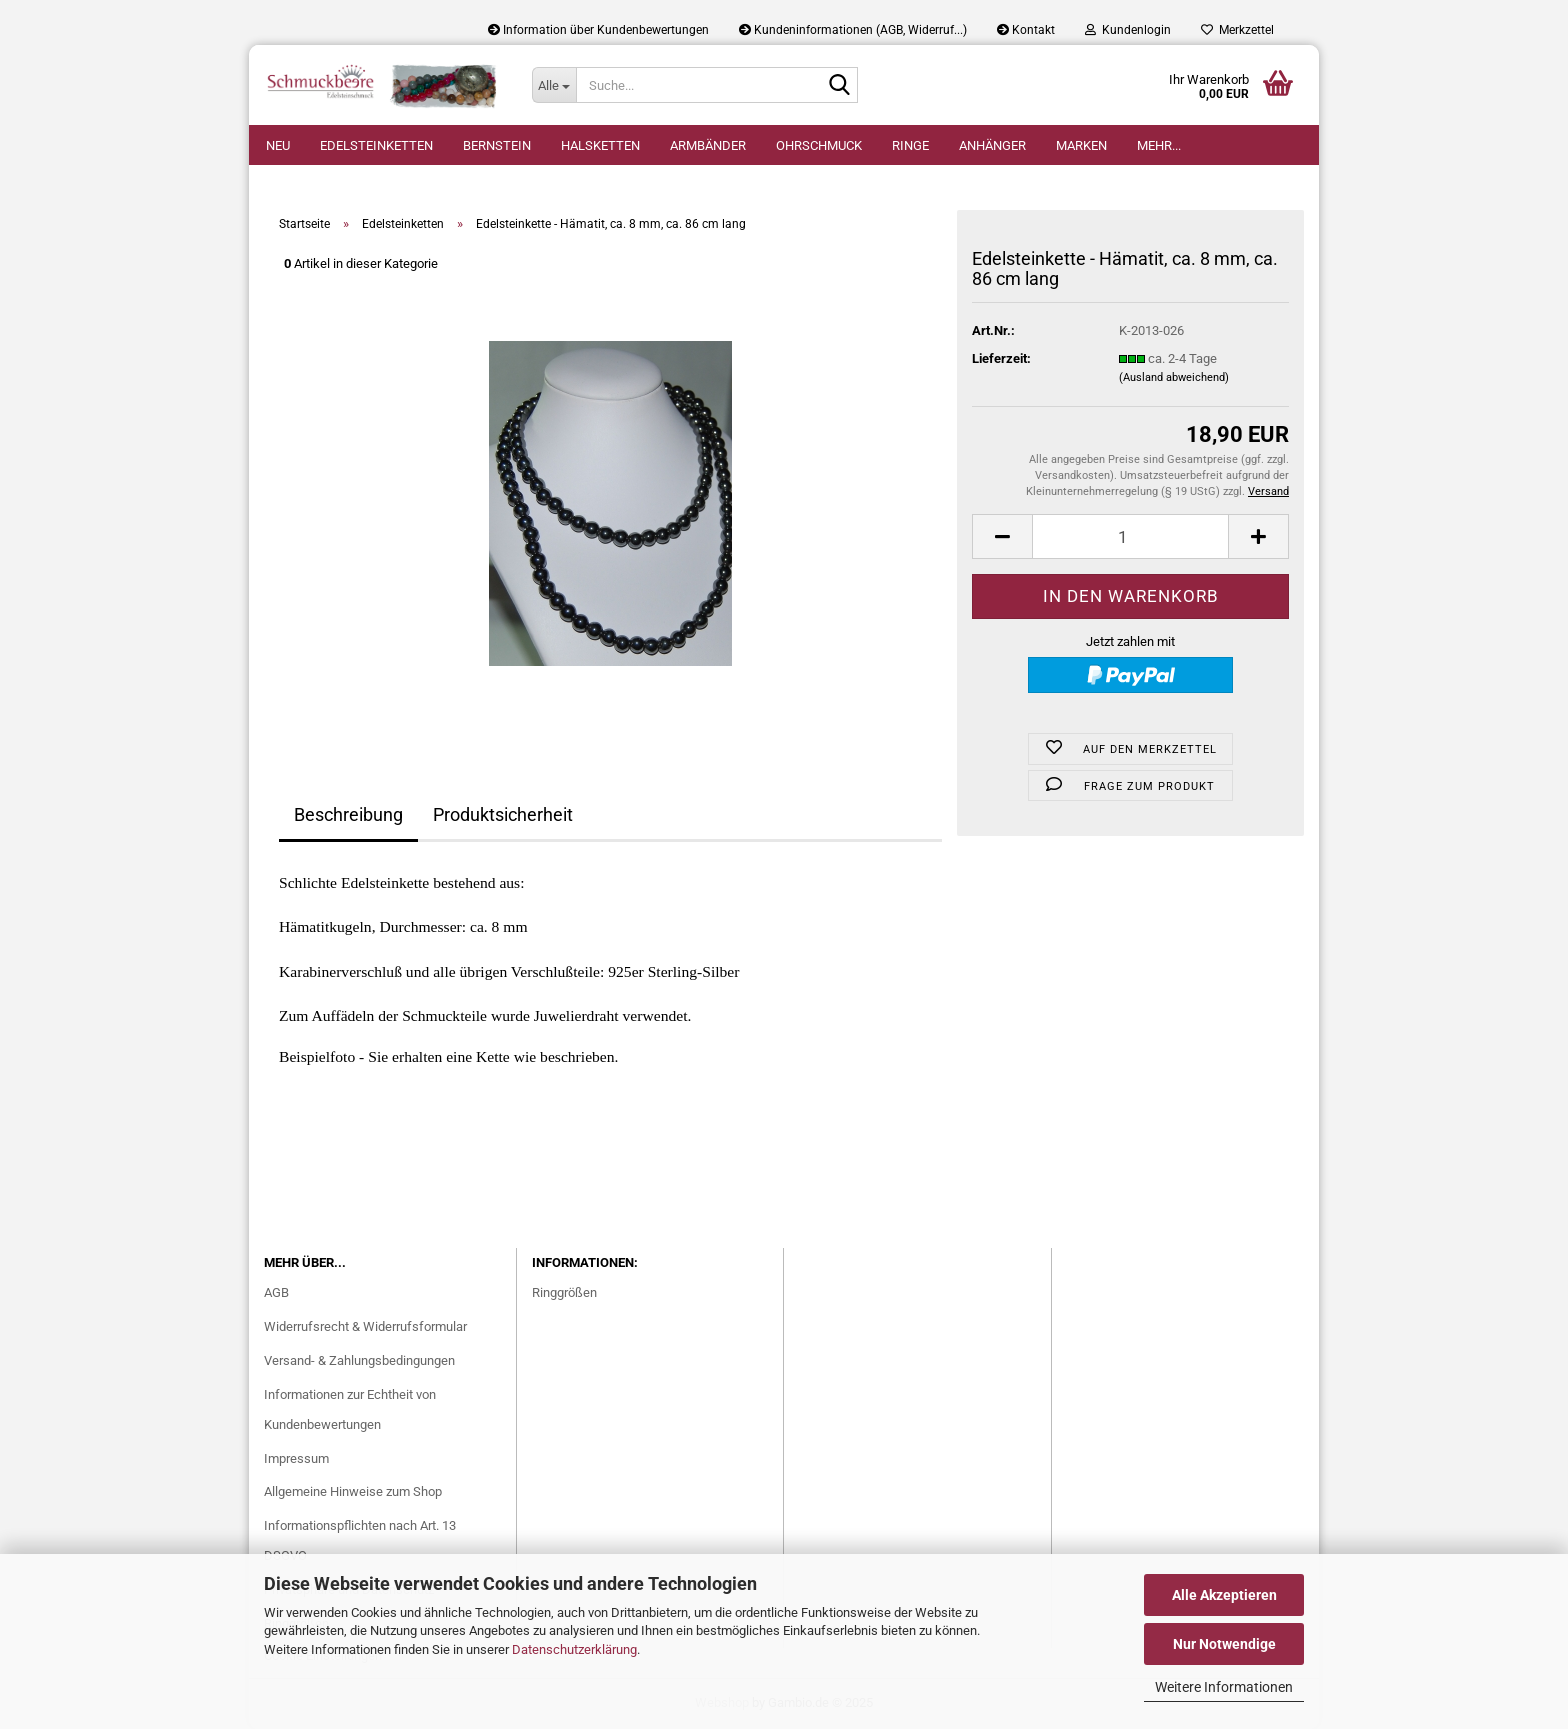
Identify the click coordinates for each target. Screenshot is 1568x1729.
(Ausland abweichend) (1174, 377)
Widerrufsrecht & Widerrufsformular (365, 1326)
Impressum (296, 1458)
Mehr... (1159, 145)
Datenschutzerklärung (574, 1649)
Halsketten (600, 145)
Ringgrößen (564, 1292)
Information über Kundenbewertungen (598, 30)
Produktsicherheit (503, 814)
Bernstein (497, 145)
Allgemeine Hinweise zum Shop (353, 1491)
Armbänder (708, 145)
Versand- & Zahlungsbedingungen (359, 1360)
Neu (278, 145)
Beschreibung (348, 814)
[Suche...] (554, 85)
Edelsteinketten (376, 145)
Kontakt (1026, 30)
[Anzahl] (1130, 536)
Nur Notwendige (1224, 1644)
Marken (1081, 145)
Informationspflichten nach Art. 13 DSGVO (360, 1540)
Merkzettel (1237, 30)
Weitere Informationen (1224, 1687)
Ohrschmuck (819, 145)
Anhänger (992, 145)
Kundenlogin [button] (1128, 30)
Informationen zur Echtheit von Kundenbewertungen (350, 1409)
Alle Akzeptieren (1224, 1595)
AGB (276, 1292)
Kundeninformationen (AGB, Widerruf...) (853, 30)
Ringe (910, 145)
